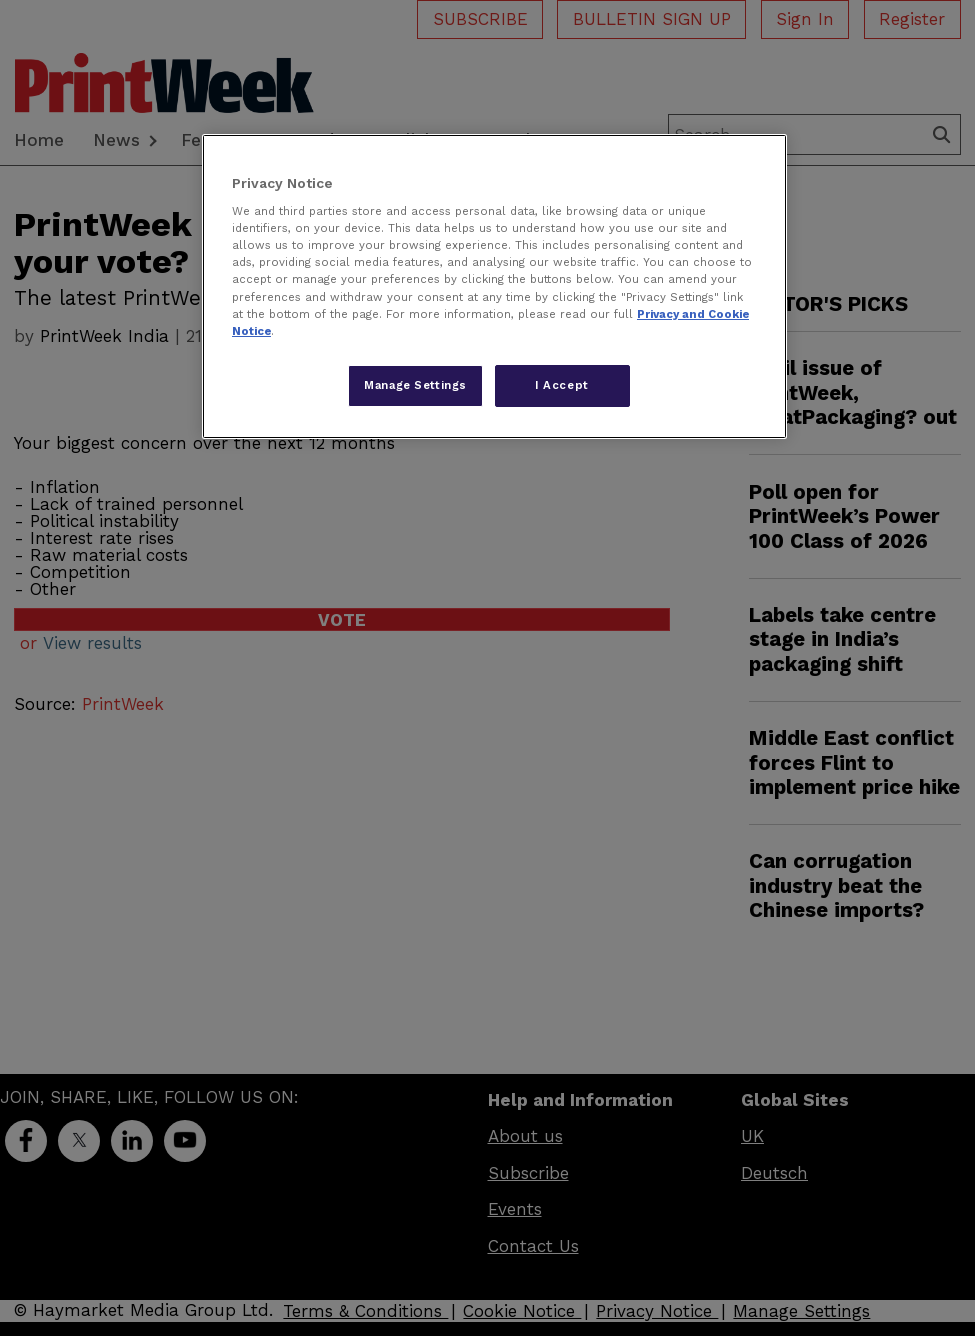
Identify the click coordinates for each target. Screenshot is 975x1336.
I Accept (562, 385)
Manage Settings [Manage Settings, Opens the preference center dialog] (415, 385)
